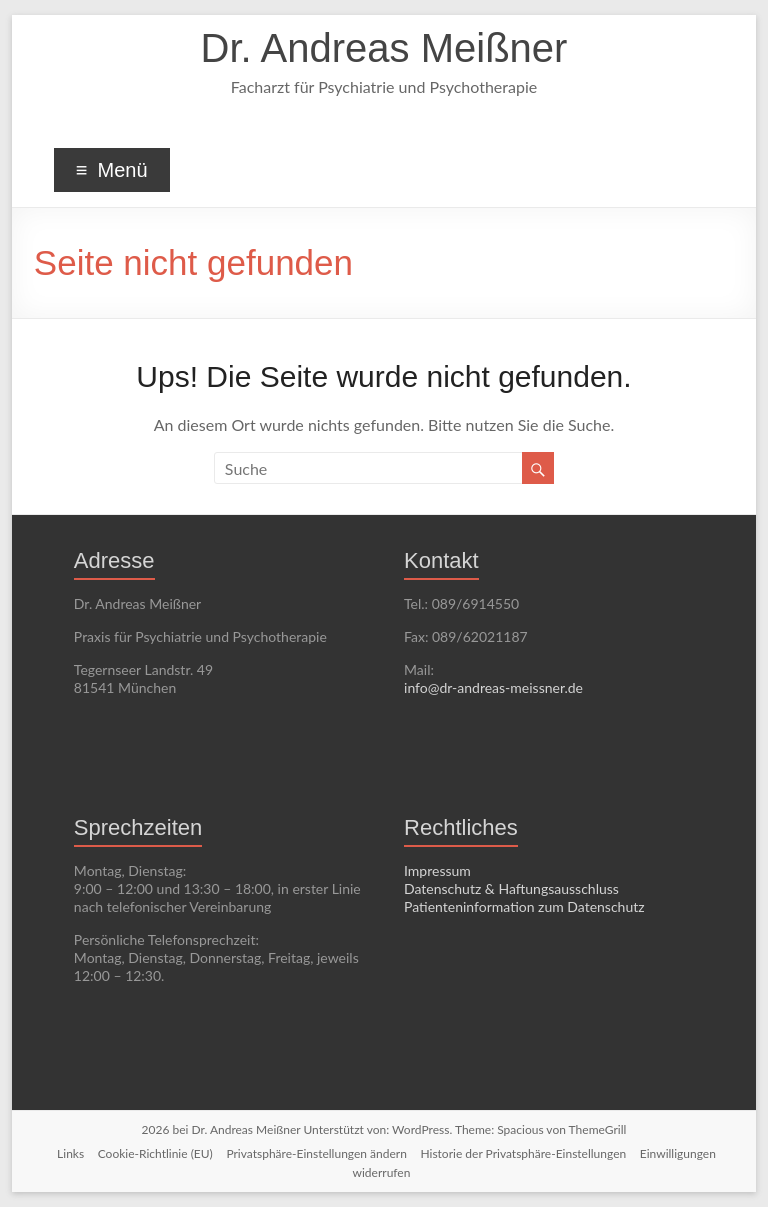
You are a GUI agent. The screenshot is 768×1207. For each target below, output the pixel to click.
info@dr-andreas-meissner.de (493, 687)
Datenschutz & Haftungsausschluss (511, 888)
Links (70, 1153)
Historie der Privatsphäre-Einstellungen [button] (523, 1153)
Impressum (437, 870)
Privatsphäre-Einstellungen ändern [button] (316, 1153)
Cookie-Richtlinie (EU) (155, 1153)
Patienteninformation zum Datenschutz (524, 906)
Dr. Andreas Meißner (384, 48)
